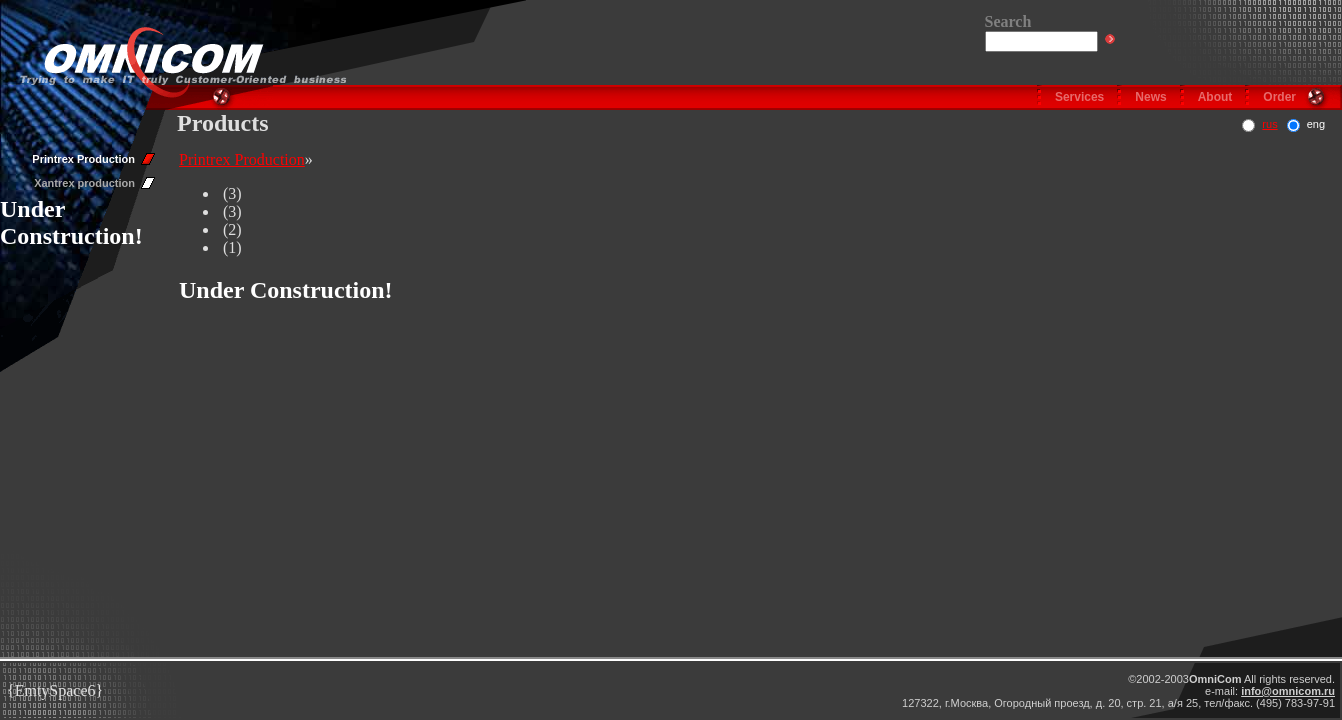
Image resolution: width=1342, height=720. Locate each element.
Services (1079, 97)
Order (1279, 97)
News (1150, 97)
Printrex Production (83, 159)
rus (1269, 124)
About (1215, 97)
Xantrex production (84, 183)
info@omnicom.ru (1288, 691)
